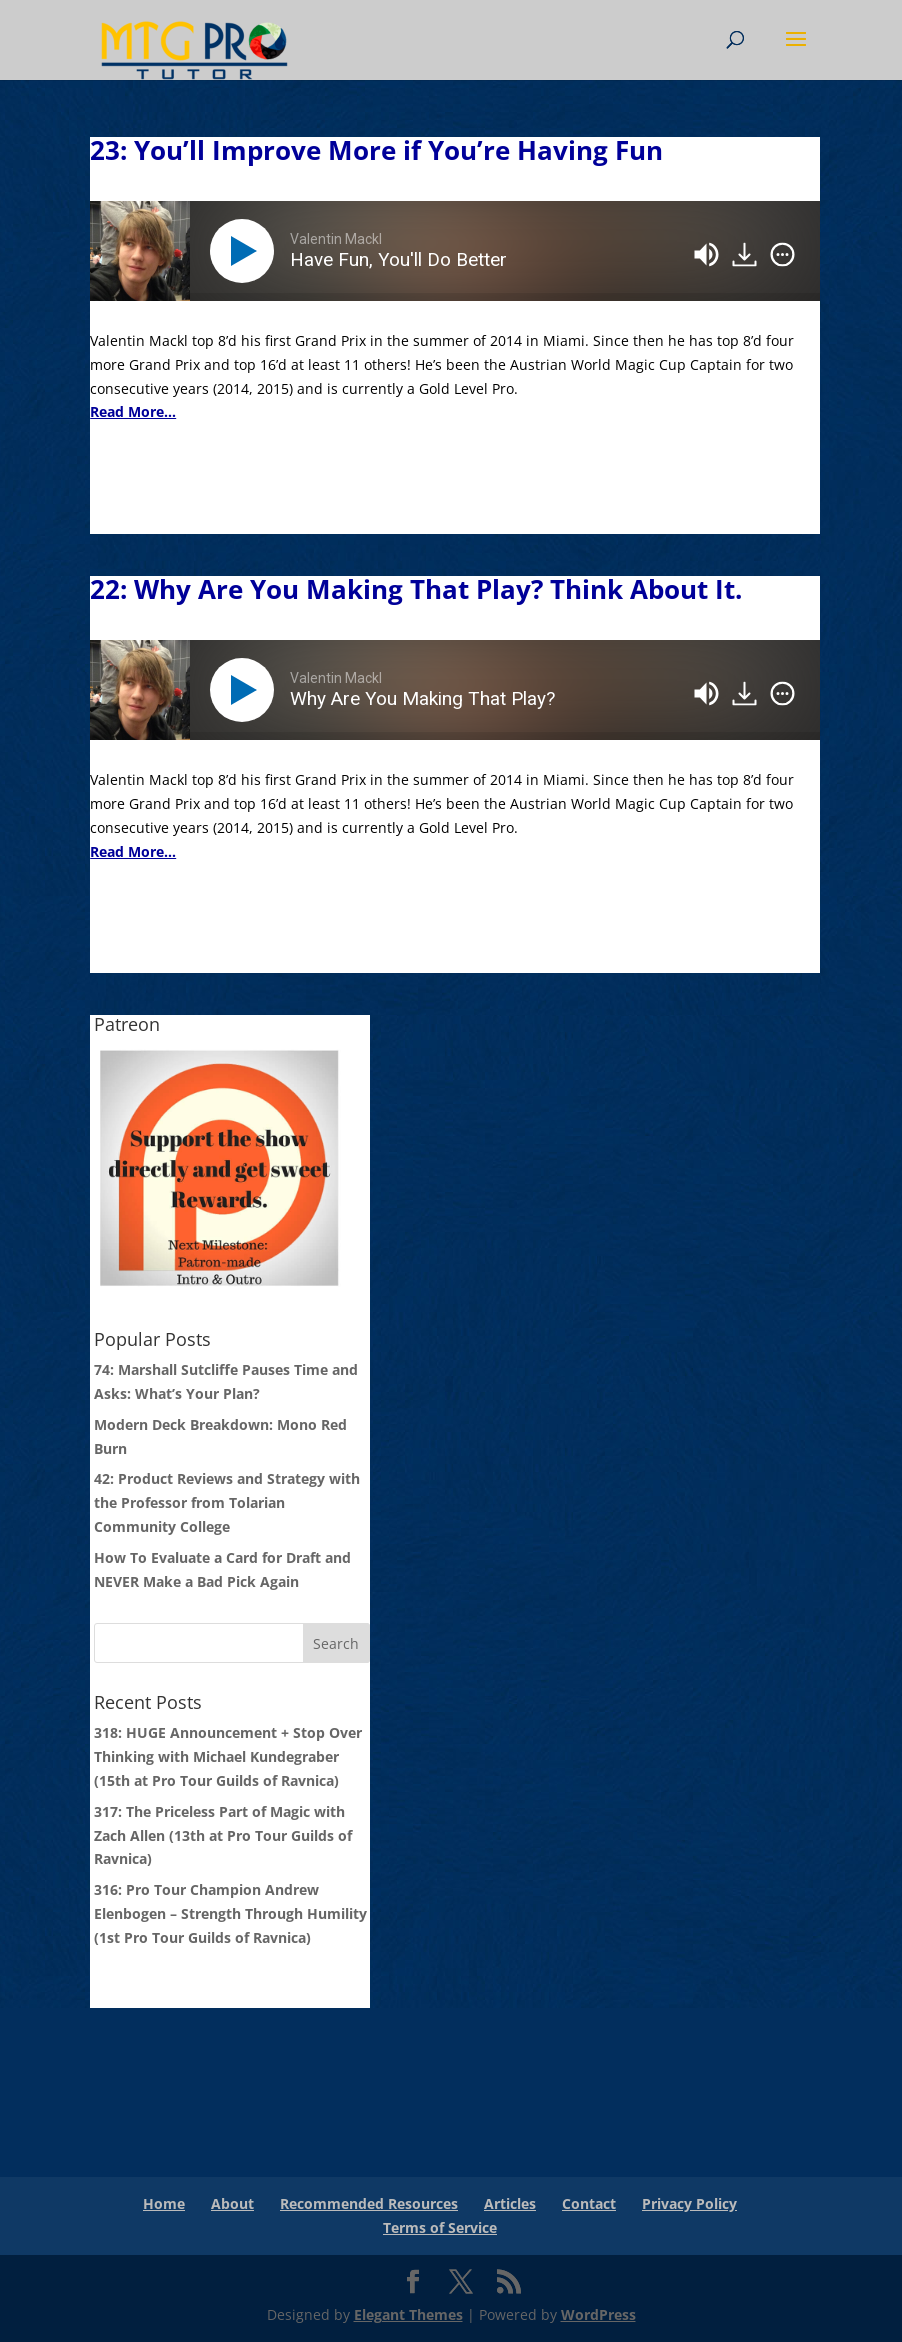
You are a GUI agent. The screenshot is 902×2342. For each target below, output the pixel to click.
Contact (589, 2203)
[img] (782, 255)
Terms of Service (440, 2227)
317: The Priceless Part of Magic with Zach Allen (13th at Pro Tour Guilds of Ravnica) (223, 1835)
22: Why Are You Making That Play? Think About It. (416, 589)
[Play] (246, 251)
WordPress (598, 2314)
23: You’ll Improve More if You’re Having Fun (376, 150)
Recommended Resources (369, 2203)
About (232, 2203)
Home (164, 2203)
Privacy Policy (689, 2203)
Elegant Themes (408, 2314)
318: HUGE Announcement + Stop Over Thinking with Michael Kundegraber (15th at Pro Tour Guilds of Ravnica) (228, 1756)
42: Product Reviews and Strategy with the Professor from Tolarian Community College (227, 1502)
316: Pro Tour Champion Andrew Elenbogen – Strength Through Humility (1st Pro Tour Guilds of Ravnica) (230, 1913)
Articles (510, 2203)
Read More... (133, 411)
